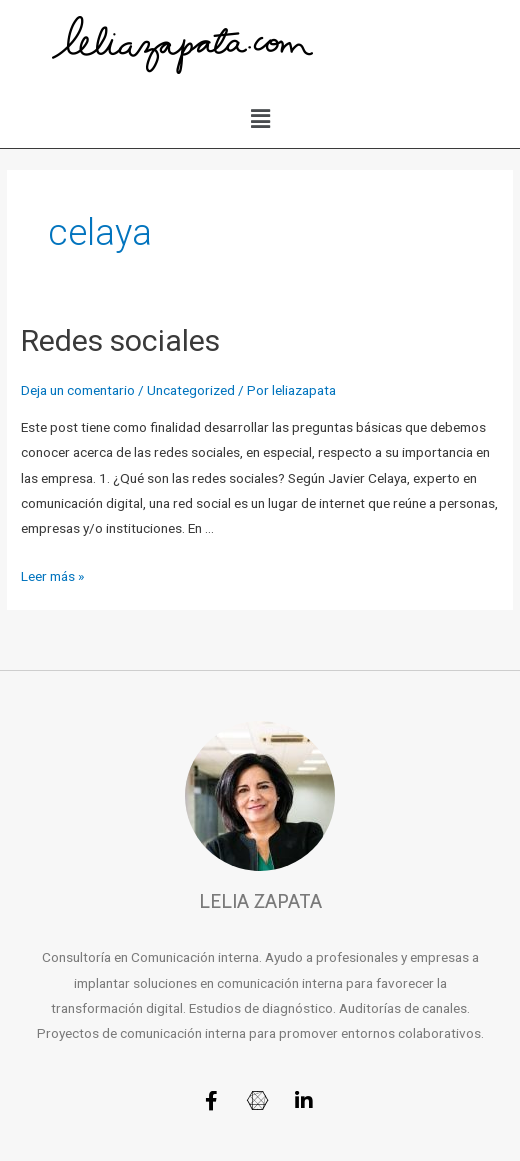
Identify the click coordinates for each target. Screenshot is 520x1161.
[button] (260, 119)
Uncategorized (191, 390)
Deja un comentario (78, 390)
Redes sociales (120, 340)
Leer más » (52, 576)
